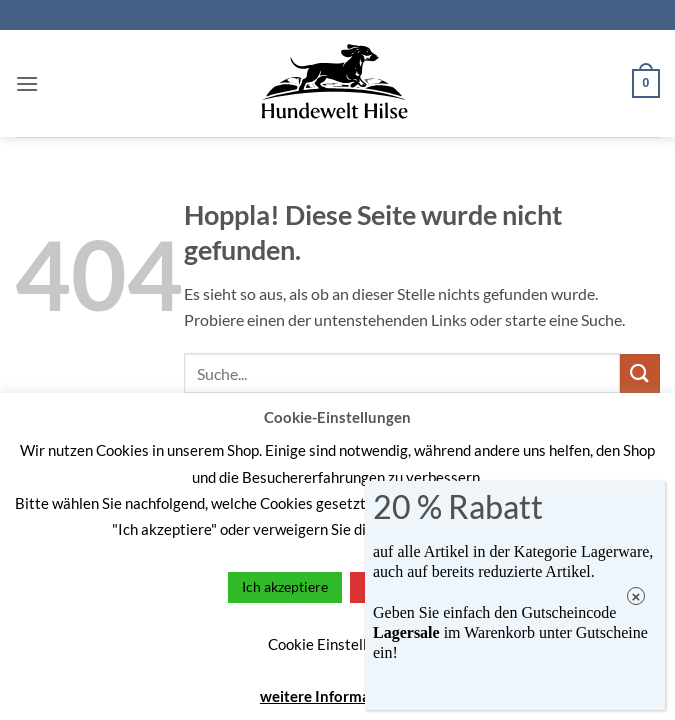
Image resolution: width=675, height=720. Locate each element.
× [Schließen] (636, 596)
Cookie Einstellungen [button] (337, 644)
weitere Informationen (337, 696)
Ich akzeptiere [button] (285, 586)
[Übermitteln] (640, 373)
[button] (27, 83)
